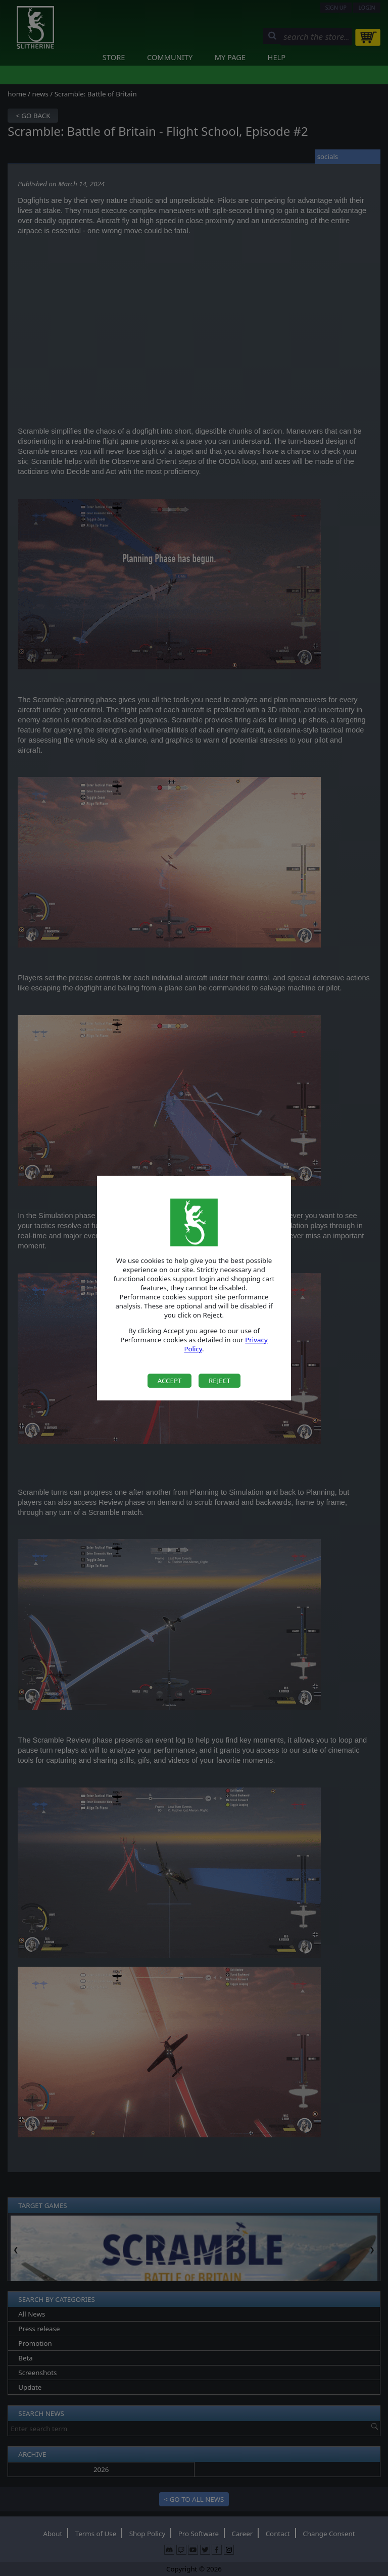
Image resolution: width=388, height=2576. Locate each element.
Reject (219, 1380)
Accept (170, 1380)
